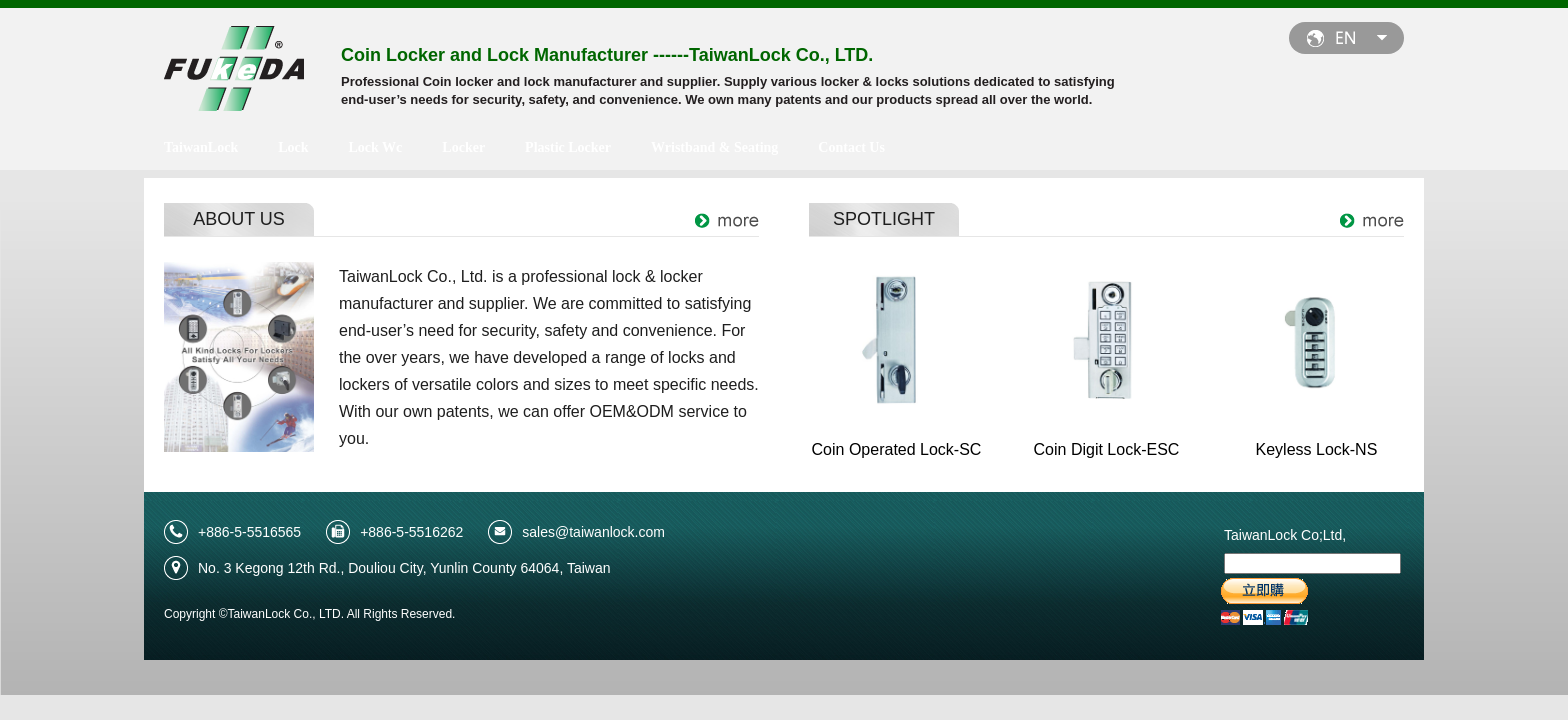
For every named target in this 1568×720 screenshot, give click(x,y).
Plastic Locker (568, 147)
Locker (463, 147)
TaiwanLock (201, 147)
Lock (293, 147)
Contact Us (851, 147)
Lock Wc (376, 147)
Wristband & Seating (714, 147)
